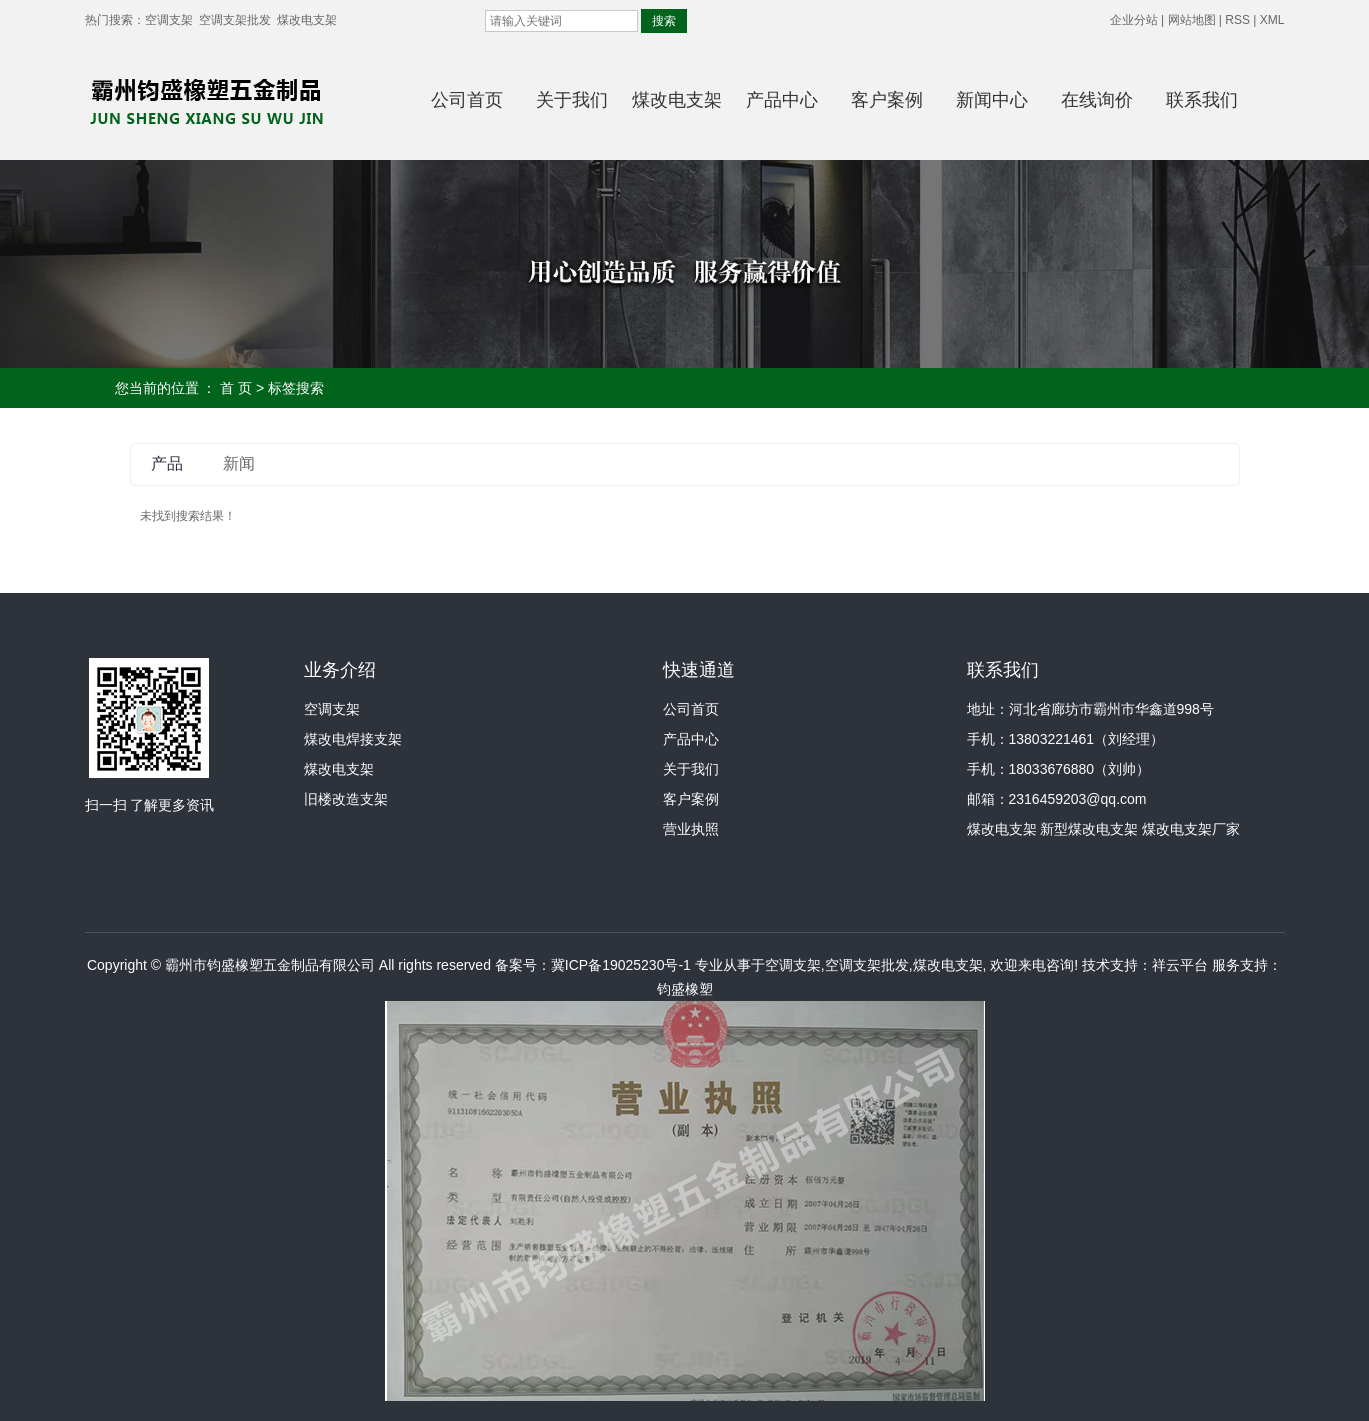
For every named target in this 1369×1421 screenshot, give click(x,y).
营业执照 (691, 829)
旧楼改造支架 (346, 799)
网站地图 (1192, 20)
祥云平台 (1180, 965)
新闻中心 (992, 100)
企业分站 (1134, 20)
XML (1272, 20)
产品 (167, 463)
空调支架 (169, 20)
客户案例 (887, 100)
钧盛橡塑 (685, 989)
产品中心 (782, 100)
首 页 (236, 388)
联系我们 (1202, 100)
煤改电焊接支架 (353, 739)
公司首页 (467, 100)
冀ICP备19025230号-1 (621, 965)
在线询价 (1097, 100)
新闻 (239, 463)
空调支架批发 (235, 20)
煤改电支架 (307, 20)
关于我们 (572, 100)
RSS (1237, 20)
